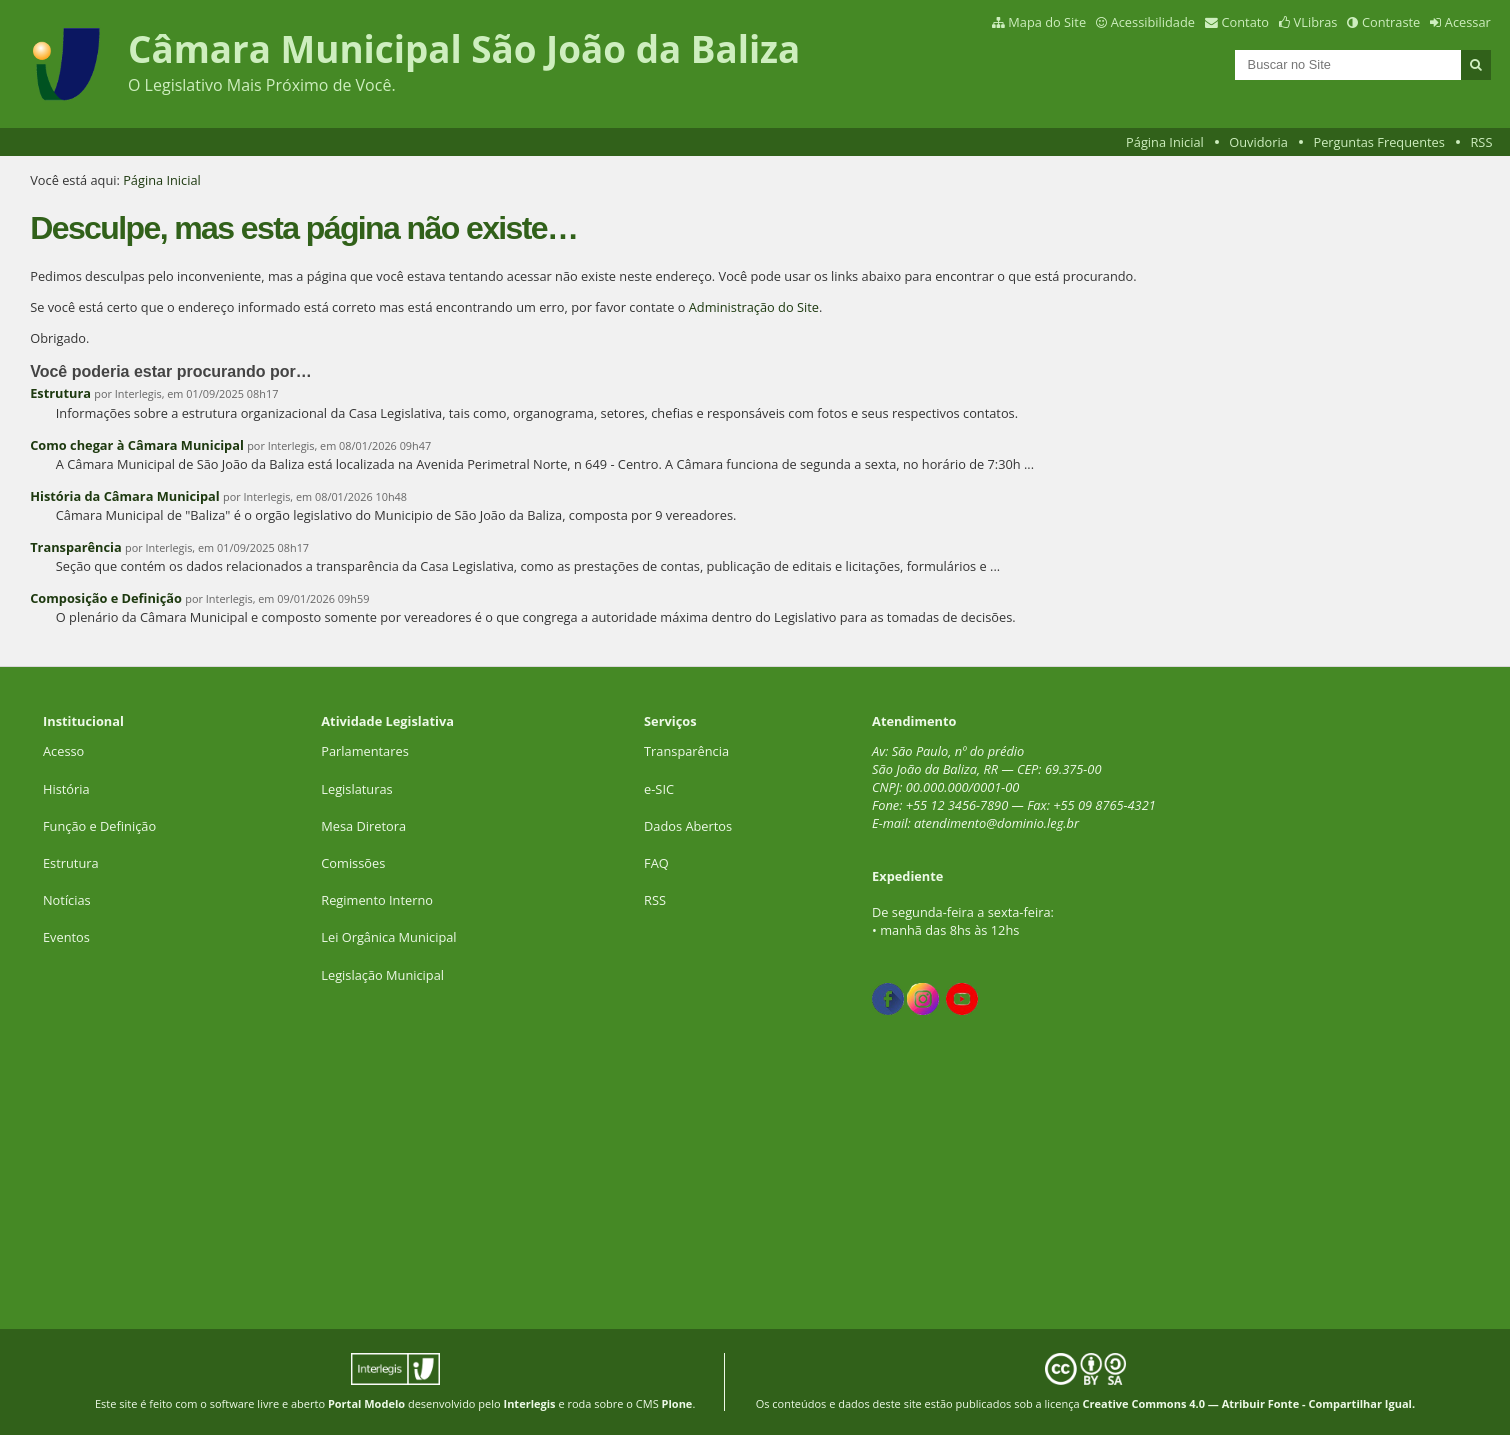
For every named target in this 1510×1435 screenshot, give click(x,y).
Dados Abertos (688, 826)
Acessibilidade (1153, 22)
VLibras (1316, 22)
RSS (1481, 142)
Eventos (66, 937)
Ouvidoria (1258, 142)
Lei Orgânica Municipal (388, 937)
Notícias (67, 900)
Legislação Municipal (382, 975)
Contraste (1391, 22)
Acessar (1468, 22)
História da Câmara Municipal (126, 496)
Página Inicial (1165, 142)
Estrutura (60, 393)
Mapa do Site (1047, 22)
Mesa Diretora (363, 826)
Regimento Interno (377, 900)
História (66, 789)
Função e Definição (99, 826)
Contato (1246, 22)
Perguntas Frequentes (1378, 142)
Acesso (63, 751)
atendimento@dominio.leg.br (996, 823)
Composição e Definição (106, 598)
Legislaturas (356, 789)
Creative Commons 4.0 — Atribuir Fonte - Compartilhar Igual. (1249, 1403)
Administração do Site (754, 307)
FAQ (656, 863)
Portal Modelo (366, 1403)
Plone (677, 1403)
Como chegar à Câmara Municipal (137, 445)
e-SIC (659, 789)
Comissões (353, 863)
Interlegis (530, 1403)
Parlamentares (364, 751)
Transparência (76, 547)
